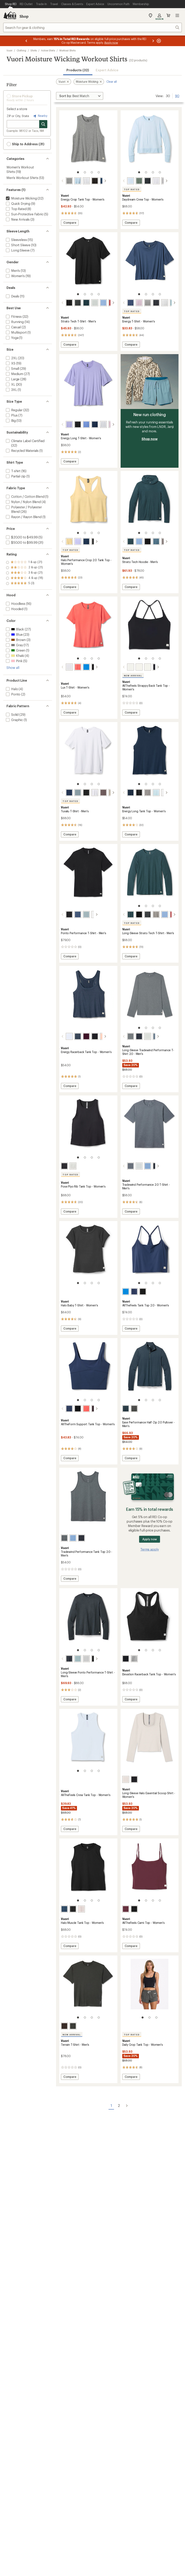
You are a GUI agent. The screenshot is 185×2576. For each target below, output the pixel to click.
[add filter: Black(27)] (14, 629)
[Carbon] (64, 2026)
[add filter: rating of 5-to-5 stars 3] (24, 562)
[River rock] (72, 2026)
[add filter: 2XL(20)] (11, 358)
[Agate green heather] (134, 180)
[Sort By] (79, 96)
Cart (168, 15)
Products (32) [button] (77, 70)
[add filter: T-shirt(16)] (13, 471)
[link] (88, 144)
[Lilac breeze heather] (139, 302)
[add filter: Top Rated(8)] (16, 209)
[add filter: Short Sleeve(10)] (17, 245)
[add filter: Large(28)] (12, 379)
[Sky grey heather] (134, 1166)
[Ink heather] (125, 1408)
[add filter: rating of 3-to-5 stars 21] (24, 573)
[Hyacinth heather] (69, 424)
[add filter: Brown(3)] (15, 640)
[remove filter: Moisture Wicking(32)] (21, 198)
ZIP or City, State (18, 116)
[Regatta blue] (81, 667)
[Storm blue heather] (94, 302)
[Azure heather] (72, 914)
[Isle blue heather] (103, 302)
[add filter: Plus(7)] (11, 415)
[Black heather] (142, 180)
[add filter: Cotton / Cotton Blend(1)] (24, 496)
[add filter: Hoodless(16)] (15, 603)
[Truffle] (107, 792)
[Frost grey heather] (81, 1658)
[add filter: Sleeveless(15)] (16, 240)
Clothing (21, 50)
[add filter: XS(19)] (10, 363)
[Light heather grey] (159, 180)
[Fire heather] (168, 914)
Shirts (33, 50)
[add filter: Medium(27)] (14, 374)
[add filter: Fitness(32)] (13, 316)
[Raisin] (90, 1408)
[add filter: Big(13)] (10, 420)
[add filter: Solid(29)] (11, 714)
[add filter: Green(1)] (15, 650)
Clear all (111, 81)
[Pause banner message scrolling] (158, 40)
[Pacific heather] (151, 1036)
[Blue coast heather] (81, 541)
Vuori (9, 50)
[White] (81, 180)
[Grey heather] (64, 180)
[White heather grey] (72, 1166)
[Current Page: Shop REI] (10, 4)
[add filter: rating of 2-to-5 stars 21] (24, 578)
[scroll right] (113, 303)
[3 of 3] (156, 2017)
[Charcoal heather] (77, 302)
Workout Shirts (67, 50)
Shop (23, 16)
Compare (69, 223)
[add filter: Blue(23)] (14, 634)
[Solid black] (134, 1779)
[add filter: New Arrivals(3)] (17, 219)
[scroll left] (62, 303)
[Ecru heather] (125, 1779)
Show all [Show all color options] (12, 667)
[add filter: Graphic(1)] (14, 720)
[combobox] (92, 27)
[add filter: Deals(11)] (12, 296)
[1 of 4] (78, 172)
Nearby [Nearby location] (39, 116)
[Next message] (153, 40)
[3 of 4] (91, 172)
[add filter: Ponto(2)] (12, 694)
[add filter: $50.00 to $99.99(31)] (21, 542)
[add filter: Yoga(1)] (11, 337)
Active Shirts (48, 50)
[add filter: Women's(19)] (15, 276)
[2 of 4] (84, 172)
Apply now (149, 1539)
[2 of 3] (149, 2017)
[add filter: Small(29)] (12, 368)
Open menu (177, 15)
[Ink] (64, 792)
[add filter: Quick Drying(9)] (17, 203)
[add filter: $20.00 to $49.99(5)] (21, 537)
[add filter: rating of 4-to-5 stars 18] (24, 567)
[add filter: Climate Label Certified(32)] (24, 441)
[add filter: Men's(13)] (12, 270)
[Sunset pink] (134, 667)
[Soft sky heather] (72, 180)
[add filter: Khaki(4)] (14, 655)
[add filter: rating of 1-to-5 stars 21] (24, 583)
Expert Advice (107, 70)
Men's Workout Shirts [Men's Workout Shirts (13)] (22, 178)
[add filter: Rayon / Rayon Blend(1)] (23, 517)
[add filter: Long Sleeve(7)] (17, 250)
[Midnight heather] (64, 1658)
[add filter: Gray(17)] (14, 645)
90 (177, 95)
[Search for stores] (43, 124)
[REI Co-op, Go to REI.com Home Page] (9, 15)
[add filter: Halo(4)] (11, 689)
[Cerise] (81, 1036)
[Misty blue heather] (81, 914)
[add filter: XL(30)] (10, 384)
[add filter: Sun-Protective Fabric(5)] (24, 214)
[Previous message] (26, 40)
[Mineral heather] (142, 1036)
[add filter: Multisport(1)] (16, 332)
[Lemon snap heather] (64, 541)
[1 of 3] (142, 2017)
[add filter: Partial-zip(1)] (15, 476)
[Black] (90, 180)
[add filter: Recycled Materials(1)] (22, 450)
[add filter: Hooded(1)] (14, 609)
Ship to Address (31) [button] (25, 144)
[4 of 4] (98, 172)
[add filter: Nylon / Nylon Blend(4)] (23, 502)
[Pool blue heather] (151, 541)
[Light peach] (98, 1036)
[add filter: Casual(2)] (13, 327)
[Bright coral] (72, 667)
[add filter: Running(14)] (14, 322)
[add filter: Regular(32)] (14, 410)
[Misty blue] (72, 792)
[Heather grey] (147, 302)
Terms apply (149, 1549)
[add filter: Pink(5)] (13, 661)
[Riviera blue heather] (86, 424)
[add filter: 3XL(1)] (11, 390)
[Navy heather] (86, 302)
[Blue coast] (98, 180)
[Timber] (98, 792)
